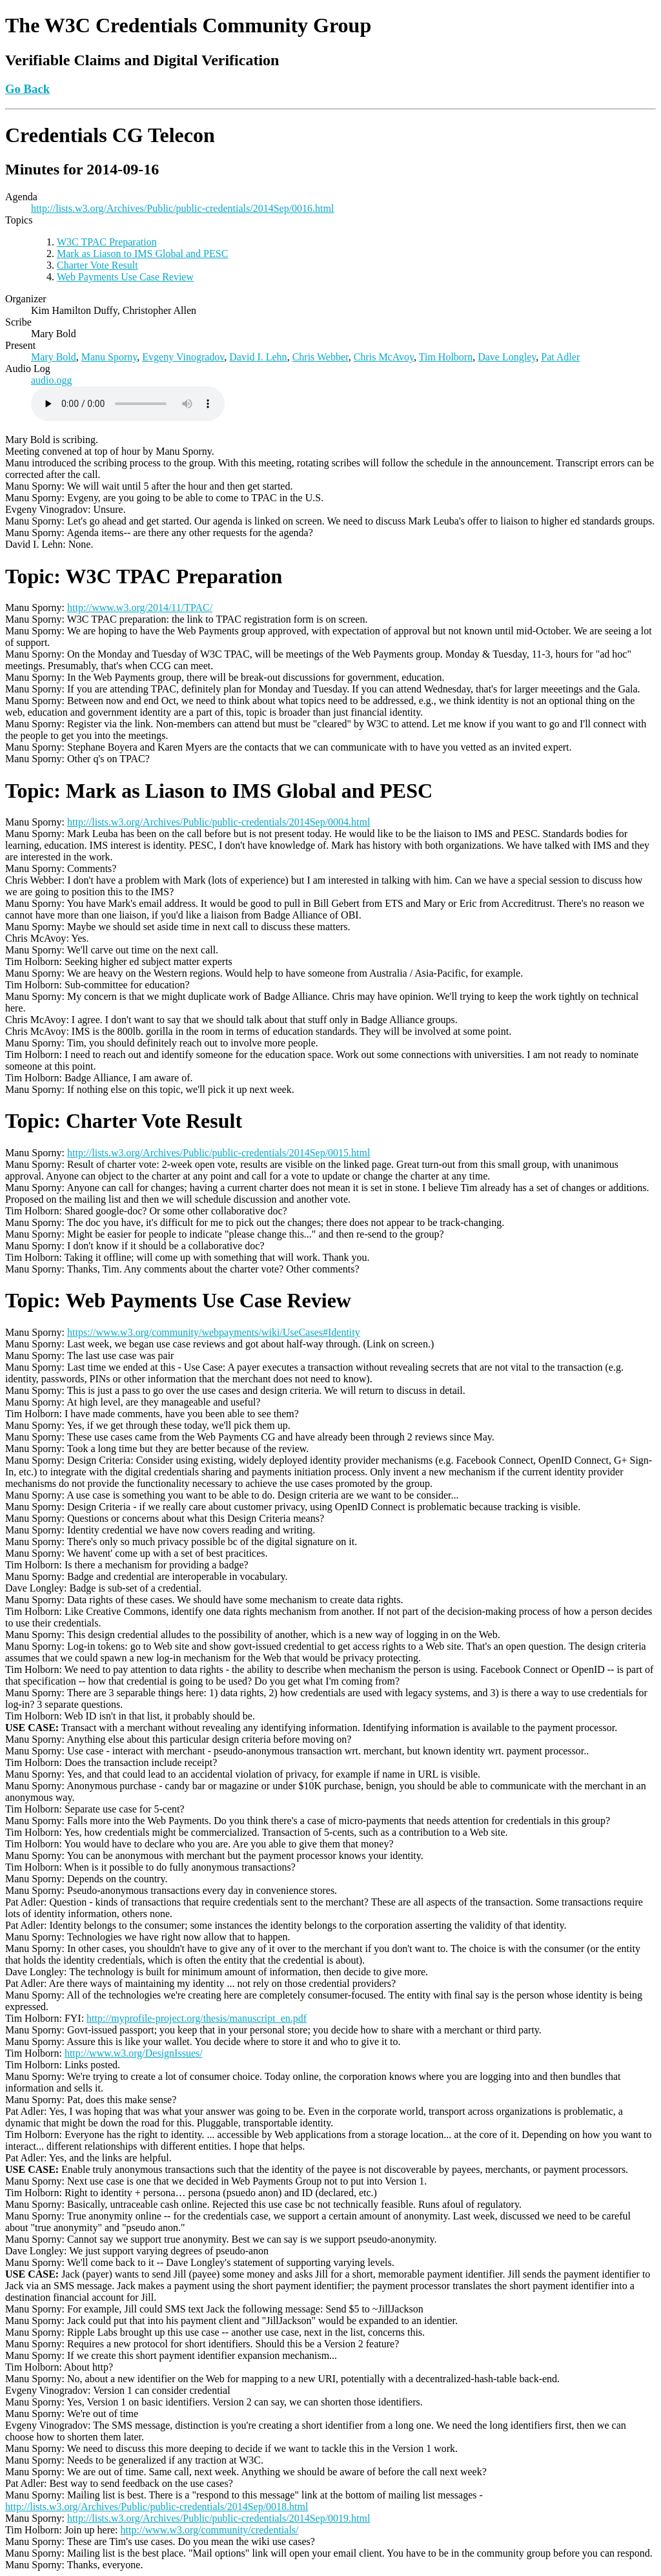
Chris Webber (320, 356)
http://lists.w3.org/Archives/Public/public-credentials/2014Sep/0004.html (218, 821)
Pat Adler (560, 356)
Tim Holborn (446, 356)
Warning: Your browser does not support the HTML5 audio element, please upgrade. (128, 403)
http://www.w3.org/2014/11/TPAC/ (139, 607)
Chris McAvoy (384, 356)
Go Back (27, 89)
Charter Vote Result (97, 265)
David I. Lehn (258, 356)
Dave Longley (507, 356)
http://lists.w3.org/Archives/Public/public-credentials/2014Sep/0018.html (156, 2506)
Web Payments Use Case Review (125, 276)
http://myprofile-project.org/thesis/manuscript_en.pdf (196, 2018)
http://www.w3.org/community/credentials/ (210, 2529)
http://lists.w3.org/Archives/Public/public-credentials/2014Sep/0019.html (218, 2518)
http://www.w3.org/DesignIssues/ (134, 2053)
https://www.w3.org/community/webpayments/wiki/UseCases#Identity (213, 1332)
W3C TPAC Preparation (107, 241)
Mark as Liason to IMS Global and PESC (142, 253)
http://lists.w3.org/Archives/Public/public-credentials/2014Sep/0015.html (218, 1152)
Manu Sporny (109, 356)
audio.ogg (51, 380)
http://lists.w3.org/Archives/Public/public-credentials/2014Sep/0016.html (182, 208)
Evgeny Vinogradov (183, 356)
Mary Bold (53, 356)
